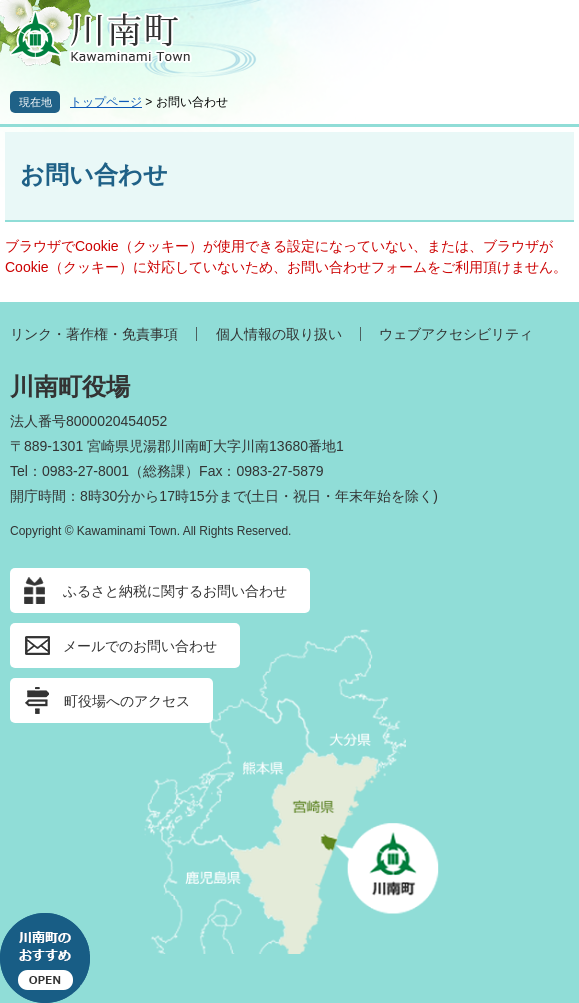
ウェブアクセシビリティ (456, 334)
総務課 (164, 471)
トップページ (106, 102)
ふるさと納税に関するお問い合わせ (175, 591)
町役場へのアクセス (127, 701)
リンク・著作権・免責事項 (94, 334)
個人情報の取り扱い (279, 334)
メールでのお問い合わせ (140, 646)
